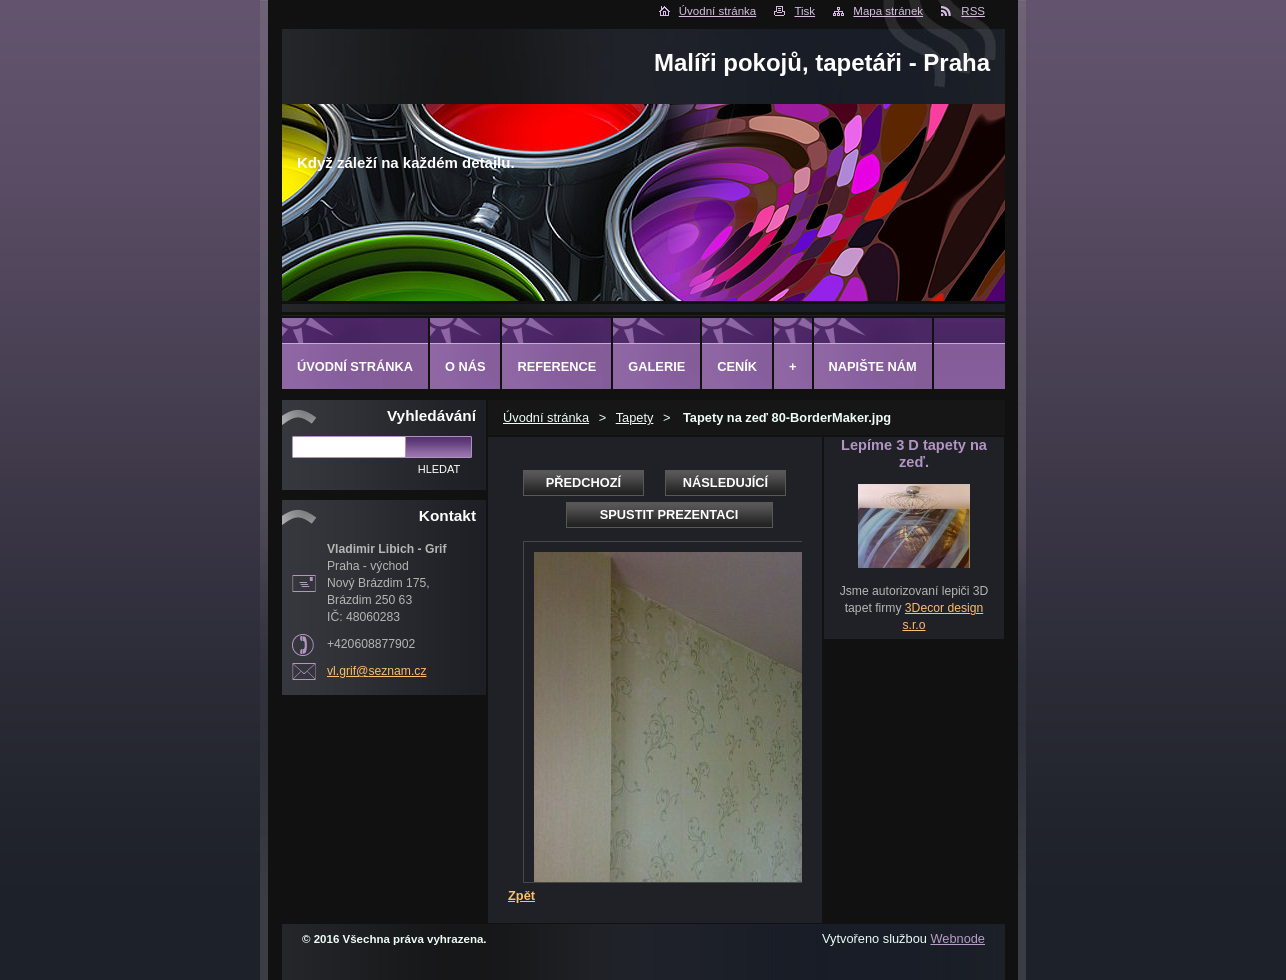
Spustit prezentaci (669, 514)
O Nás (465, 366)
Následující (725, 482)
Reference (556, 366)
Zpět (521, 895)
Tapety (635, 417)
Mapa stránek (888, 11)
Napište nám (873, 366)
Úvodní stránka (717, 11)
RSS (973, 11)
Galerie (656, 366)
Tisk (804, 11)
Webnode (957, 938)
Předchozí (583, 482)
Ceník (737, 366)
